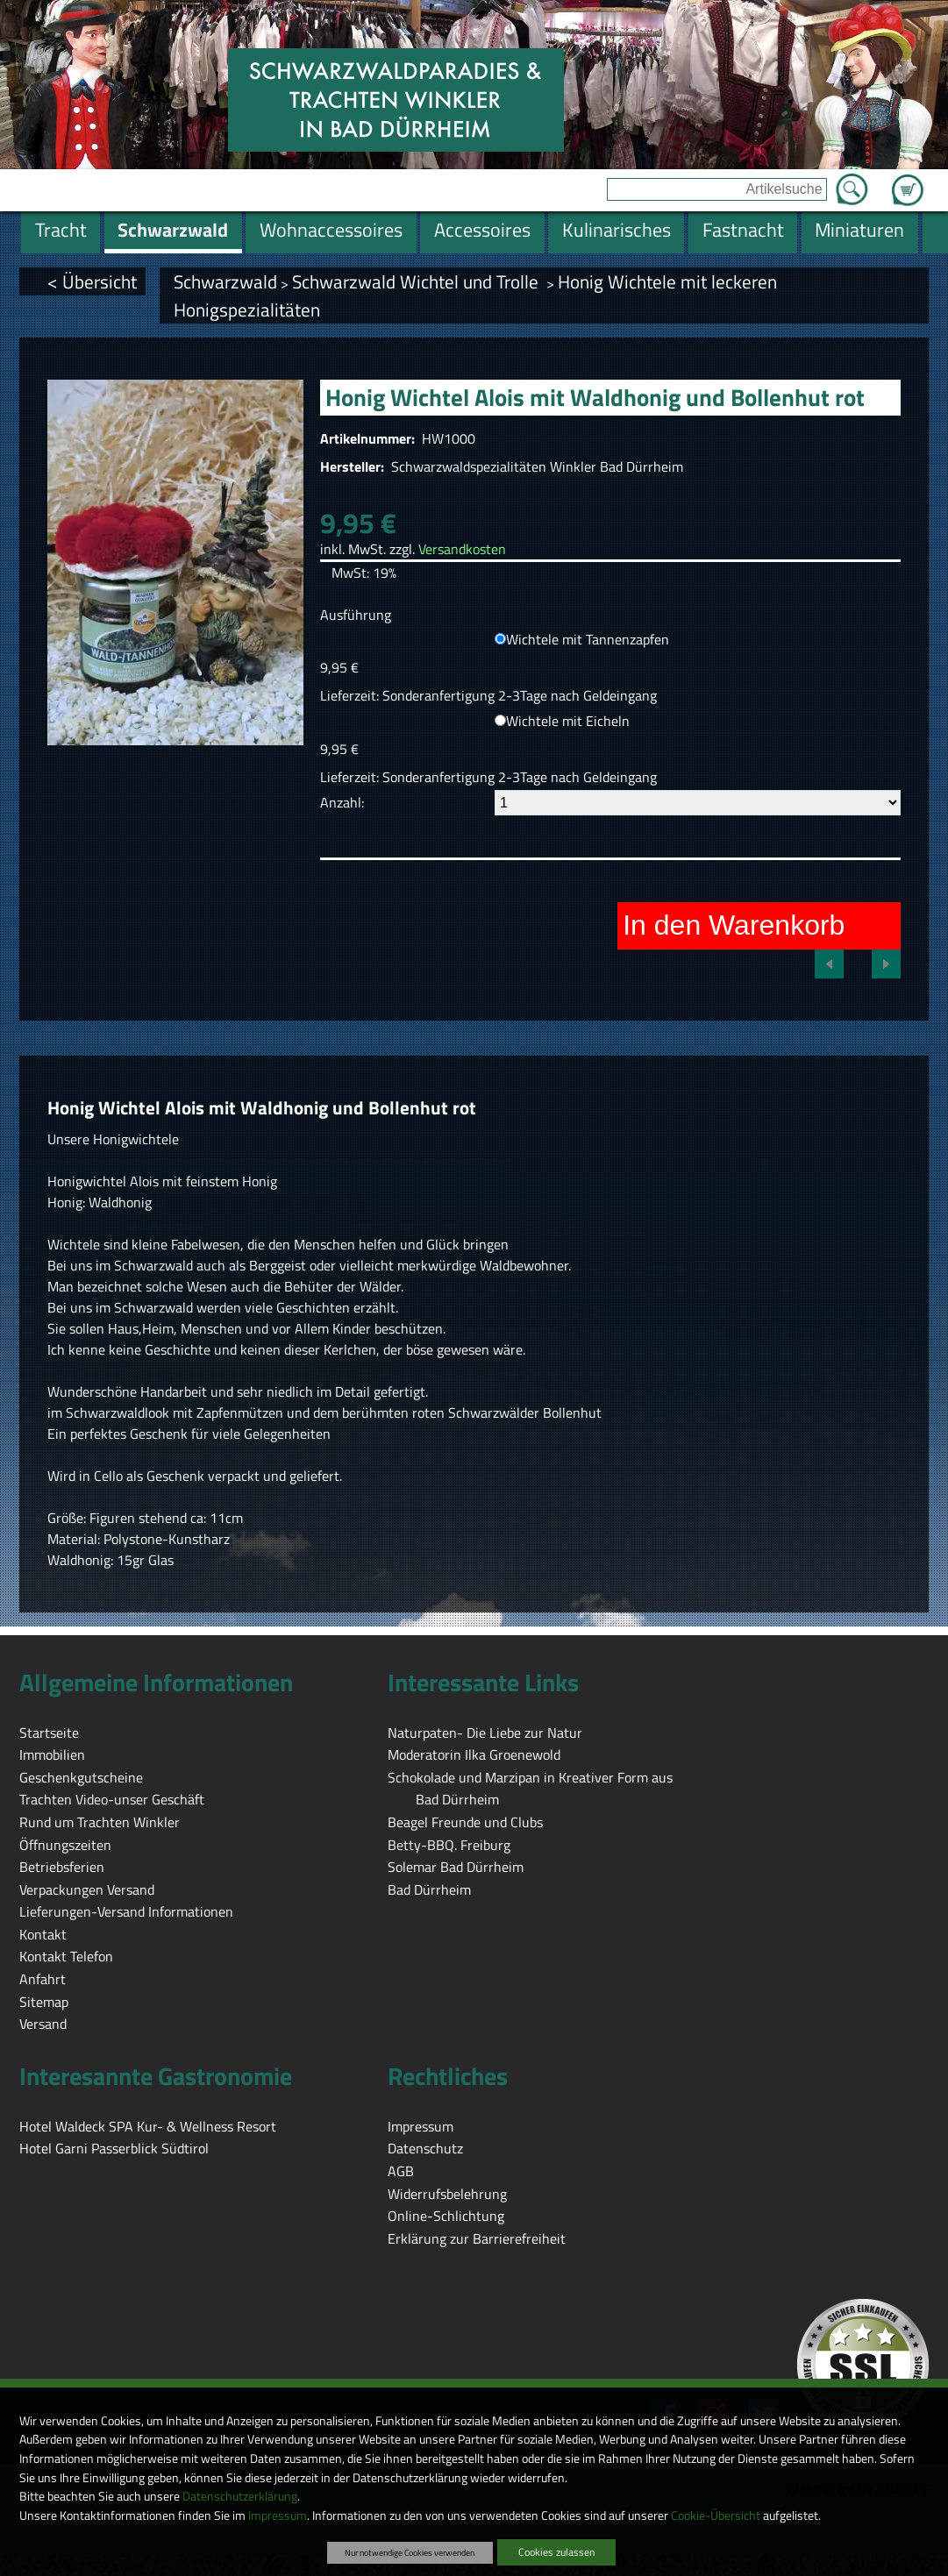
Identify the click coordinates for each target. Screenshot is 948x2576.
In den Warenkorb (734, 925)
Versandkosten (462, 548)
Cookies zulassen (556, 2552)
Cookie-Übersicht (715, 2515)
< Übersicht (92, 281)
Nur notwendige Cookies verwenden (409, 2552)
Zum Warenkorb (908, 179)
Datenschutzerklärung (239, 2496)
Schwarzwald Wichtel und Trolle (417, 281)
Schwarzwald (225, 281)
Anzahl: (342, 802)
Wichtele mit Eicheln (568, 720)
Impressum (277, 2515)
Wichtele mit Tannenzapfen (587, 639)
